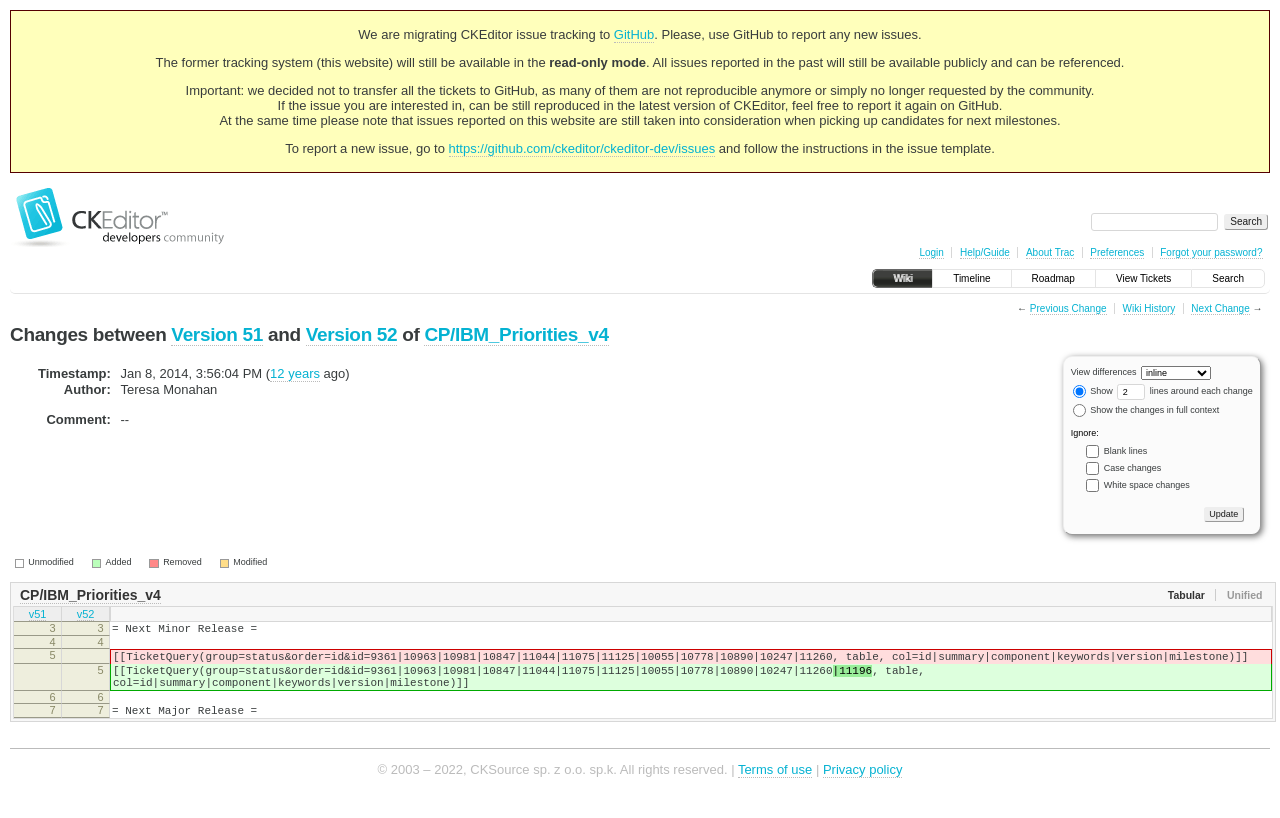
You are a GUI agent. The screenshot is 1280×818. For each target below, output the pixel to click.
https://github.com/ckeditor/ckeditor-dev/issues (582, 148)
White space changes (1147, 485)
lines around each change (1185, 391)
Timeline (971, 278)
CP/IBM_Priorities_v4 (516, 334)
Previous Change (1068, 308)
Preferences (1117, 252)
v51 (38, 616)
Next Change (1220, 308)
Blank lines (1126, 451)
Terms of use (775, 787)
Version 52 (352, 334)
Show (1093, 391)
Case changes (1133, 468)
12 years (295, 373)
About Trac (1050, 252)
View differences (1104, 372)
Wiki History (1149, 308)
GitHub (634, 34)
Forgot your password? (1211, 252)
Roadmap (1053, 278)
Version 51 (217, 334)
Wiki (902, 278)
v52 (86, 616)
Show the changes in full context (1146, 410)
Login (931, 252)
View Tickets (1143, 278)
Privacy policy (862, 787)
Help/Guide (985, 252)
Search (1228, 278)
